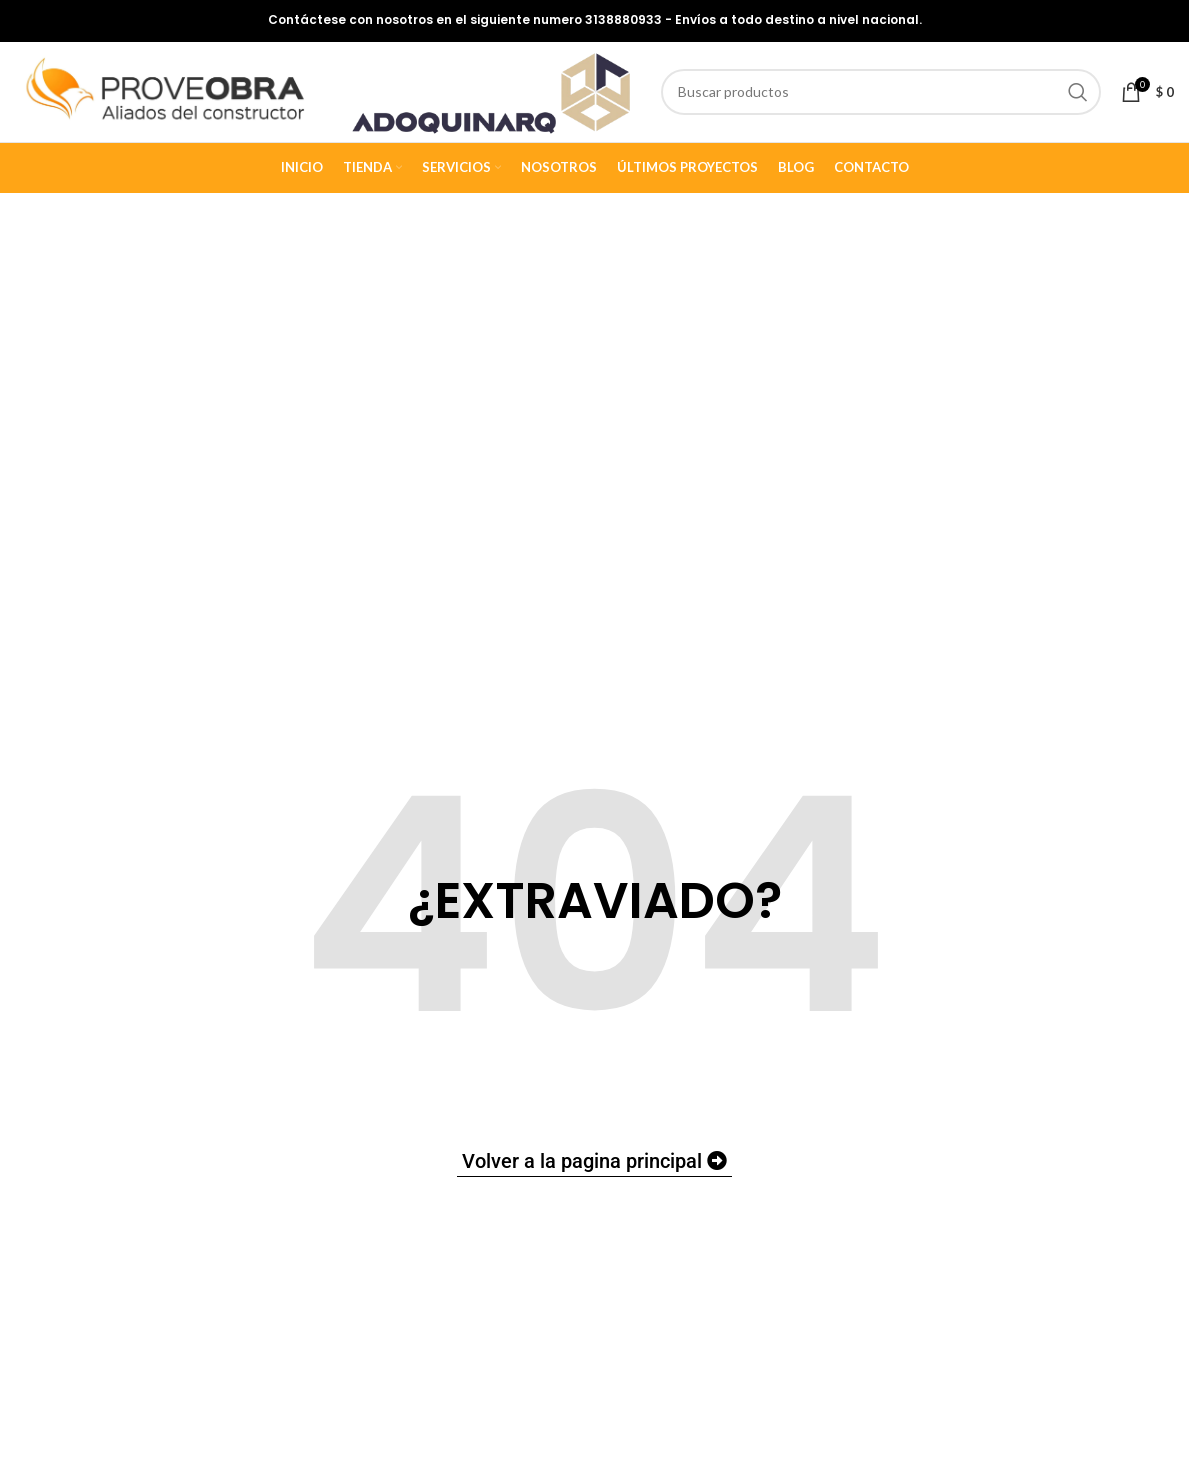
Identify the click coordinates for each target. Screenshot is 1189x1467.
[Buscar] (887, 94)
